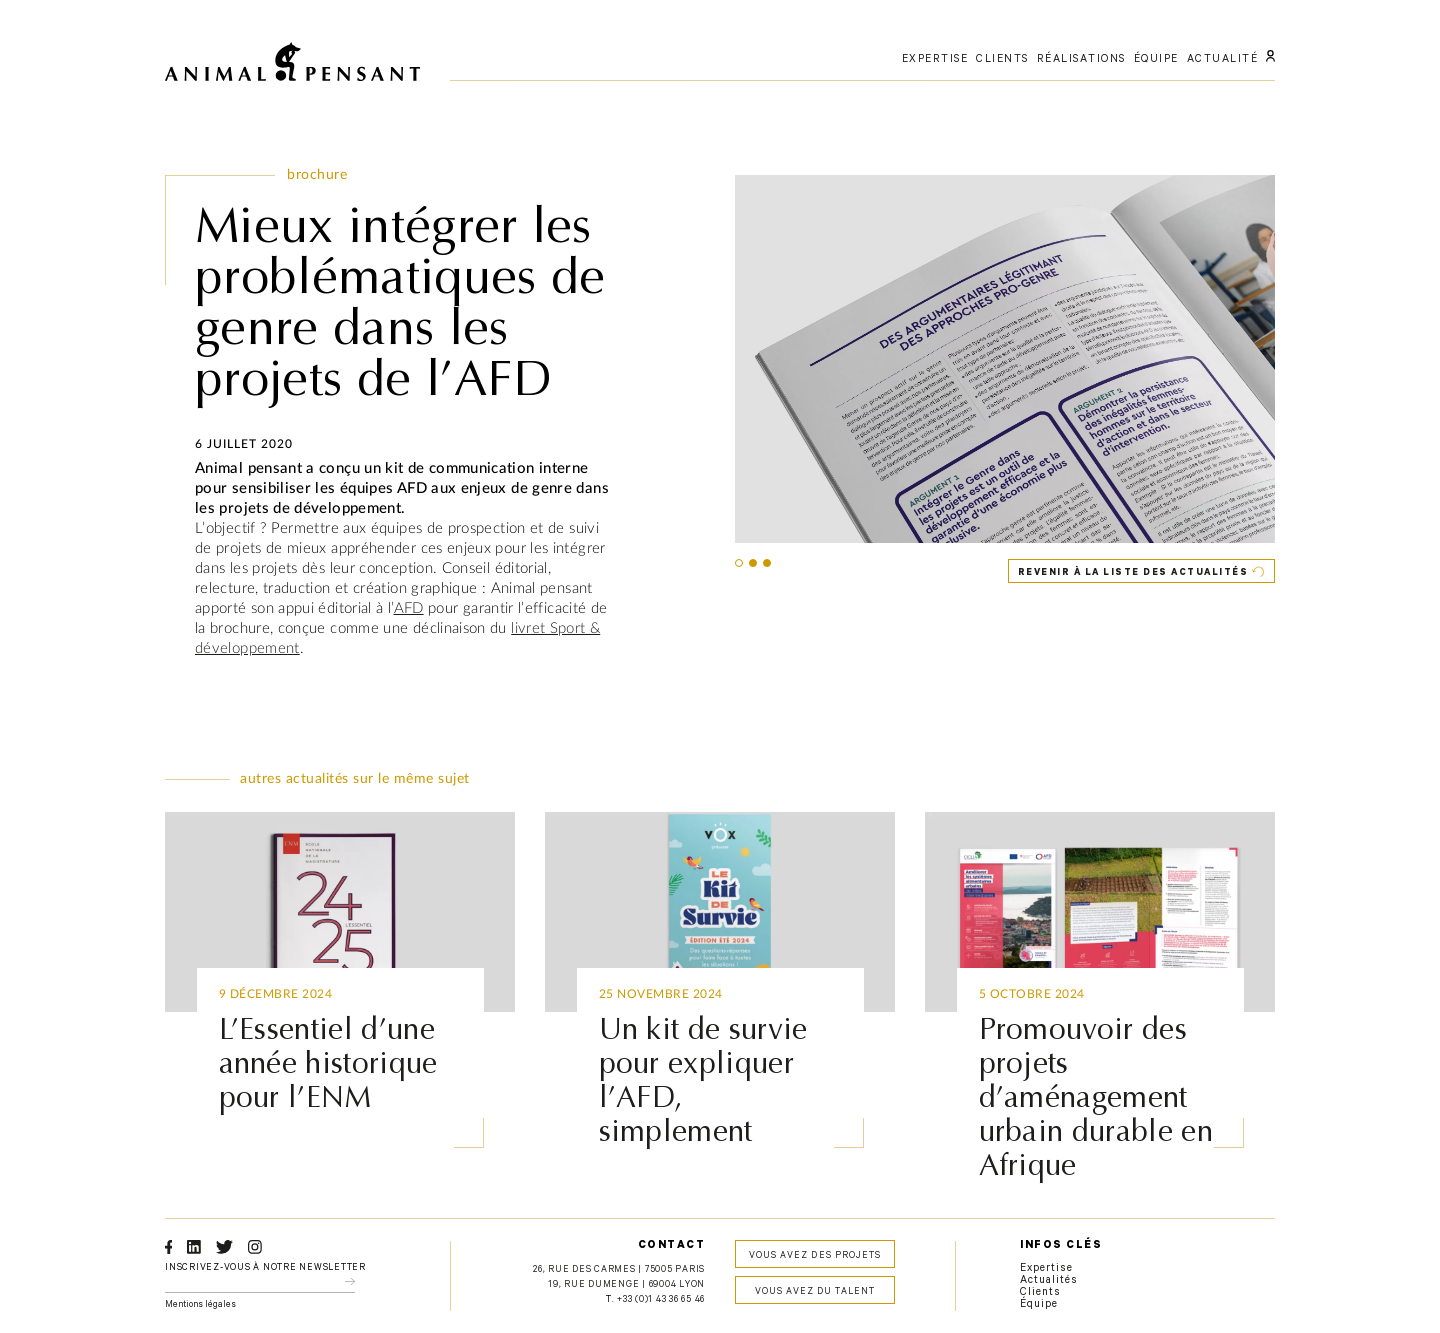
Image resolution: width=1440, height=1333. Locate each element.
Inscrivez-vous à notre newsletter (265, 1268)
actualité (1223, 60)
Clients (1040, 1293)
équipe (1156, 60)
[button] (739, 563)
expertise (935, 60)
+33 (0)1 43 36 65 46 (661, 1300)
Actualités (1049, 1281)
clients (1002, 60)
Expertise (1046, 1269)
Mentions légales (200, 1305)
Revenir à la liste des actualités (1133, 573)
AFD (409, 608)
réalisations (1081, 60)
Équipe (1039, 1305)
